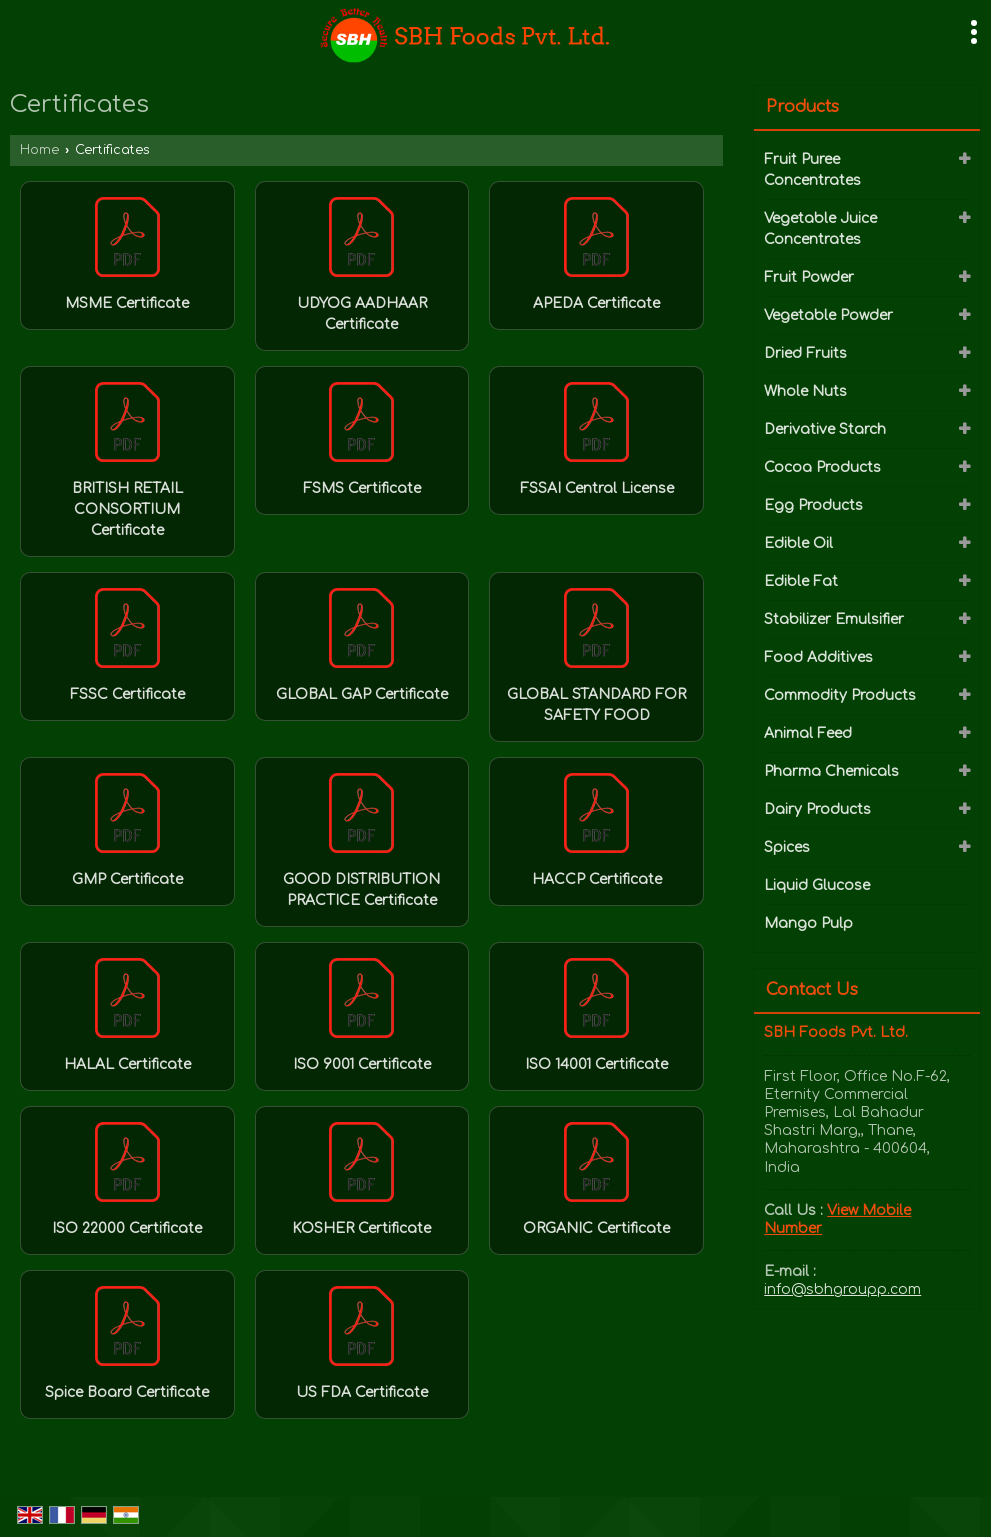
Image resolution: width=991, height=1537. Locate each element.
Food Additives (818, 657)
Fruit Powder (809, 277)
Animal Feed (808, 733)
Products (802, 107)
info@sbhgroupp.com (842, 1289)
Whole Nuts (805, 391)
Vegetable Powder (828, 315)
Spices (787, 847)
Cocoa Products (822, 467)
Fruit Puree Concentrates (812, 170)
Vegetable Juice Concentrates (820, 229)
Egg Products (813, 505)
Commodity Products (840, 695)
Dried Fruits (805, 353)
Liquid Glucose (817, 885)
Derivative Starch (825, 429)
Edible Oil (798, 543)
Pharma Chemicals (831, 771)
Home (39, 150)
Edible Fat (801, 581)
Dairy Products (817, 809)
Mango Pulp (808, 923)
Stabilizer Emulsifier (834, 619)
